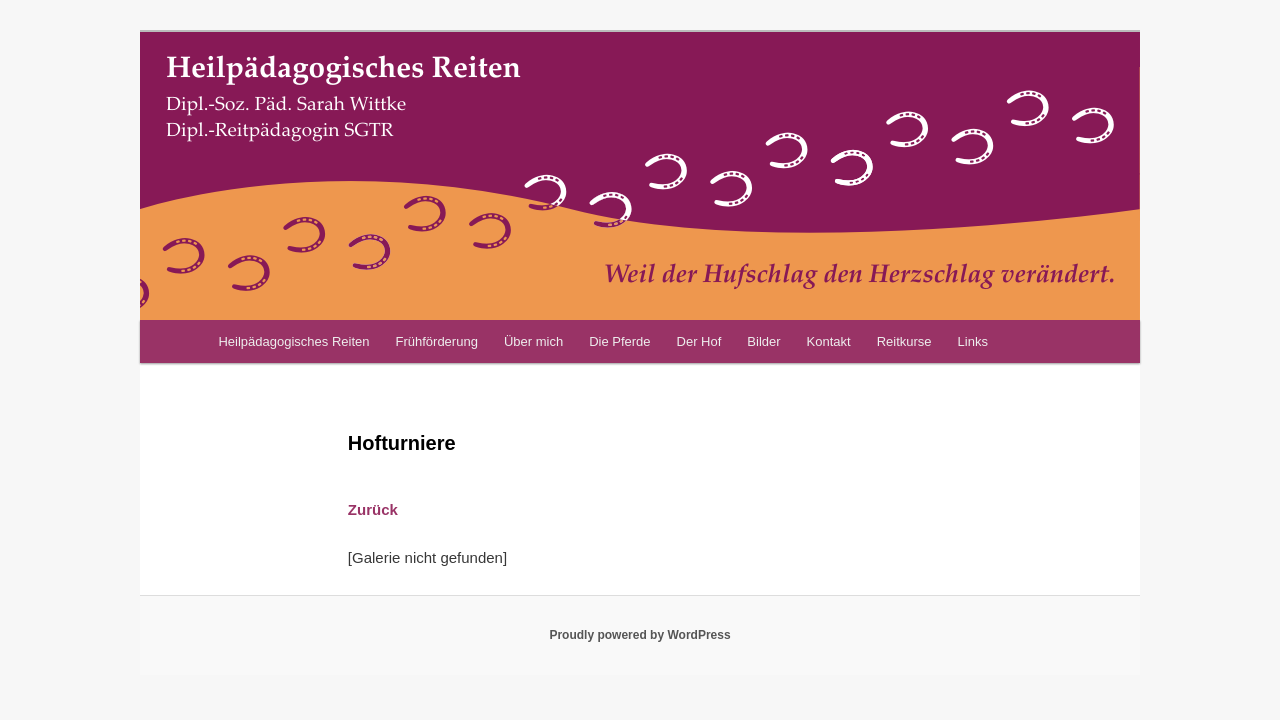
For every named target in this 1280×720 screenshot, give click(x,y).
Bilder (763, 341)
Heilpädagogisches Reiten (293, 341)
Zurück (373, 509)
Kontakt (829, 341)
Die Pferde (619, 341)
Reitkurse (904, 341)
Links (973, 341)
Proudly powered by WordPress (639, 635)
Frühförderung (436, 341)
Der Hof (699, 341)
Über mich (533, 341)
